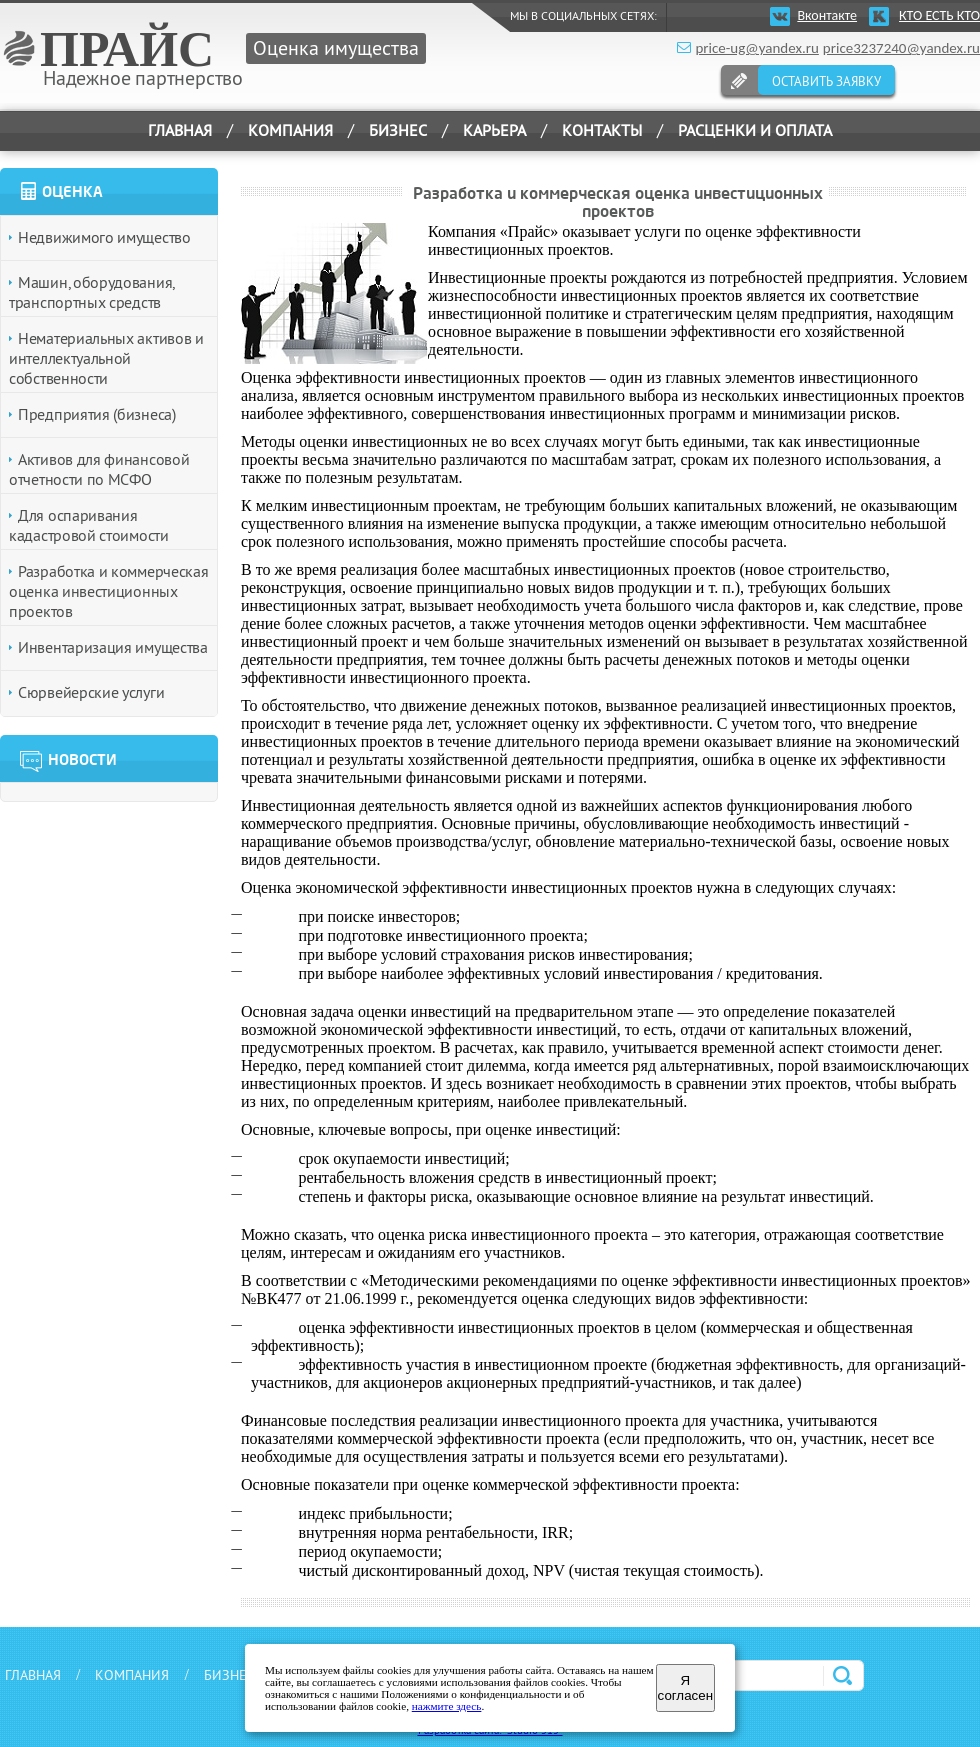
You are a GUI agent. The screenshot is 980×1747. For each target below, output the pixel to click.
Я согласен (685, 1688)
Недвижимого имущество (104, 237)
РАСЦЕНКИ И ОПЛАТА (755, 130)
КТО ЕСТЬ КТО (939, 15)
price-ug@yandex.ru (756, 48)
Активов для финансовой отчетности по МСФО (99, 469)
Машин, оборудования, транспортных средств (91, 292)
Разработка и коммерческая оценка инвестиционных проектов (109, 591)
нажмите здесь (447, 1706)
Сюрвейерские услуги (91, 692)
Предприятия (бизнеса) (97, 414)
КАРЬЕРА (494, 130)
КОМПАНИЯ (132, 1675)
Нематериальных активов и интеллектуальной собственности (106, 358)
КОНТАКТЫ (602, 130)
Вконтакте (827, 15)
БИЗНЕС (229, 1675)
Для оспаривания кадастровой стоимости (89, 525)
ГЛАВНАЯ (180, 130)
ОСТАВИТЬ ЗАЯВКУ (826, 81)
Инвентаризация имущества (113, 647)
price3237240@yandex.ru (901, 48)
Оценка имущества (336, 47)
